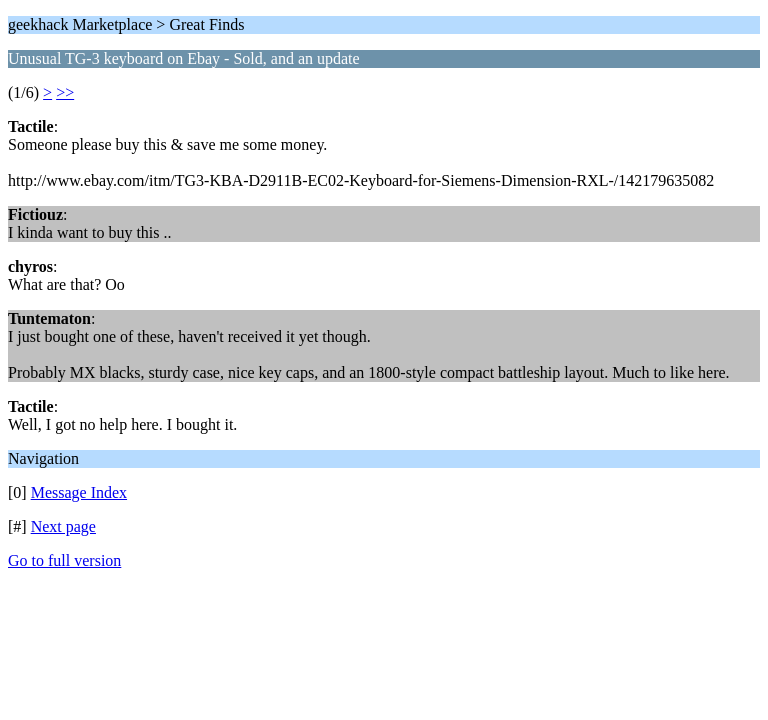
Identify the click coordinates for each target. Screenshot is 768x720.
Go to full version (64, 560)
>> (65, 92)
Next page (63, 526)
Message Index (79, 492)
